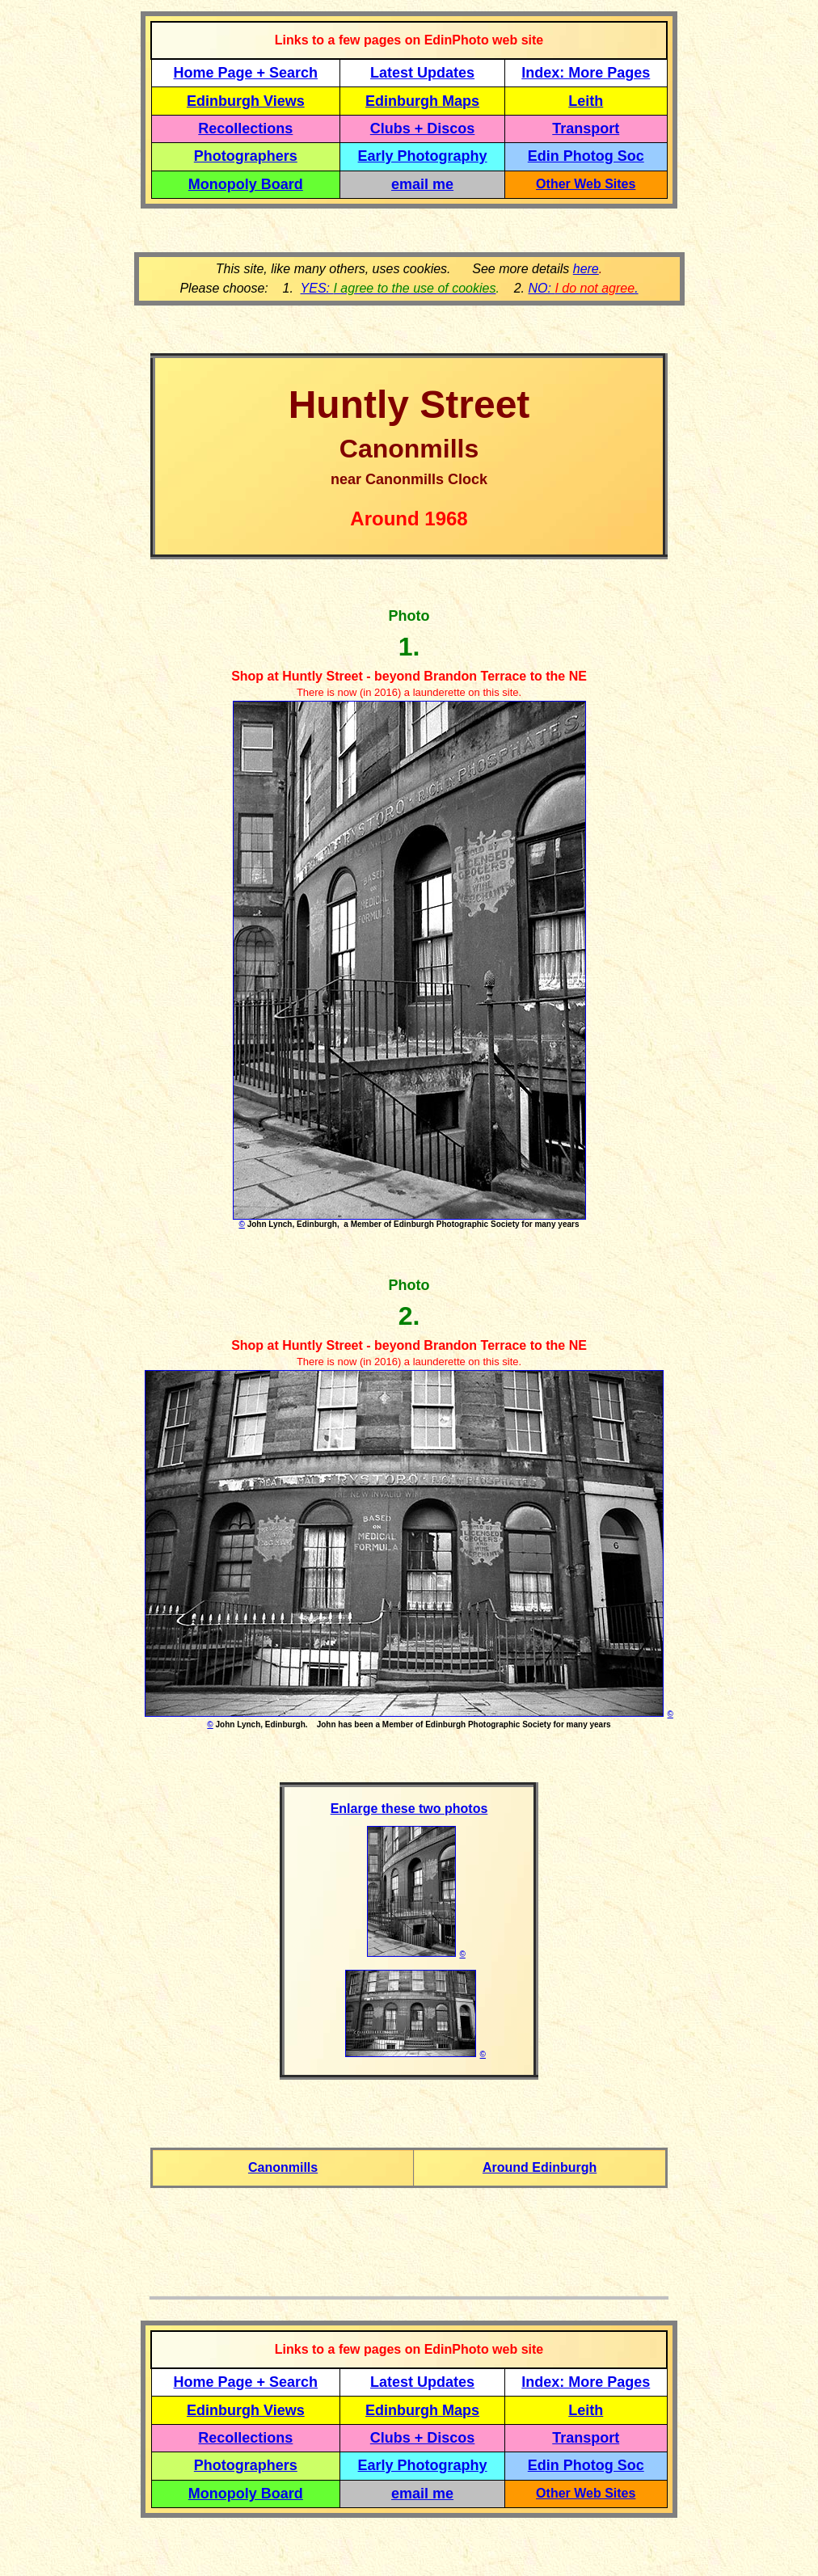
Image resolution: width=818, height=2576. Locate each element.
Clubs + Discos (422, 128)
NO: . (583, 288)
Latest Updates (422, 73)
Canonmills (283, 2167)
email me (422, 184)
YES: (398, 288)
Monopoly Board (245, 184)
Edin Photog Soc (586, 156)
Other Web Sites (585, 184)
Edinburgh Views (246, 101)
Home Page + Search (246, 73)
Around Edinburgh (540, 2167)
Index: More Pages (585, 73)
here (586, 269)
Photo (409, 616)
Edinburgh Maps (422, 101)
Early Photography (422, 156)
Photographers (245, 156)
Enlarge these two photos (409, 1808)
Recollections (245, 128)
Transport (585, 128)
